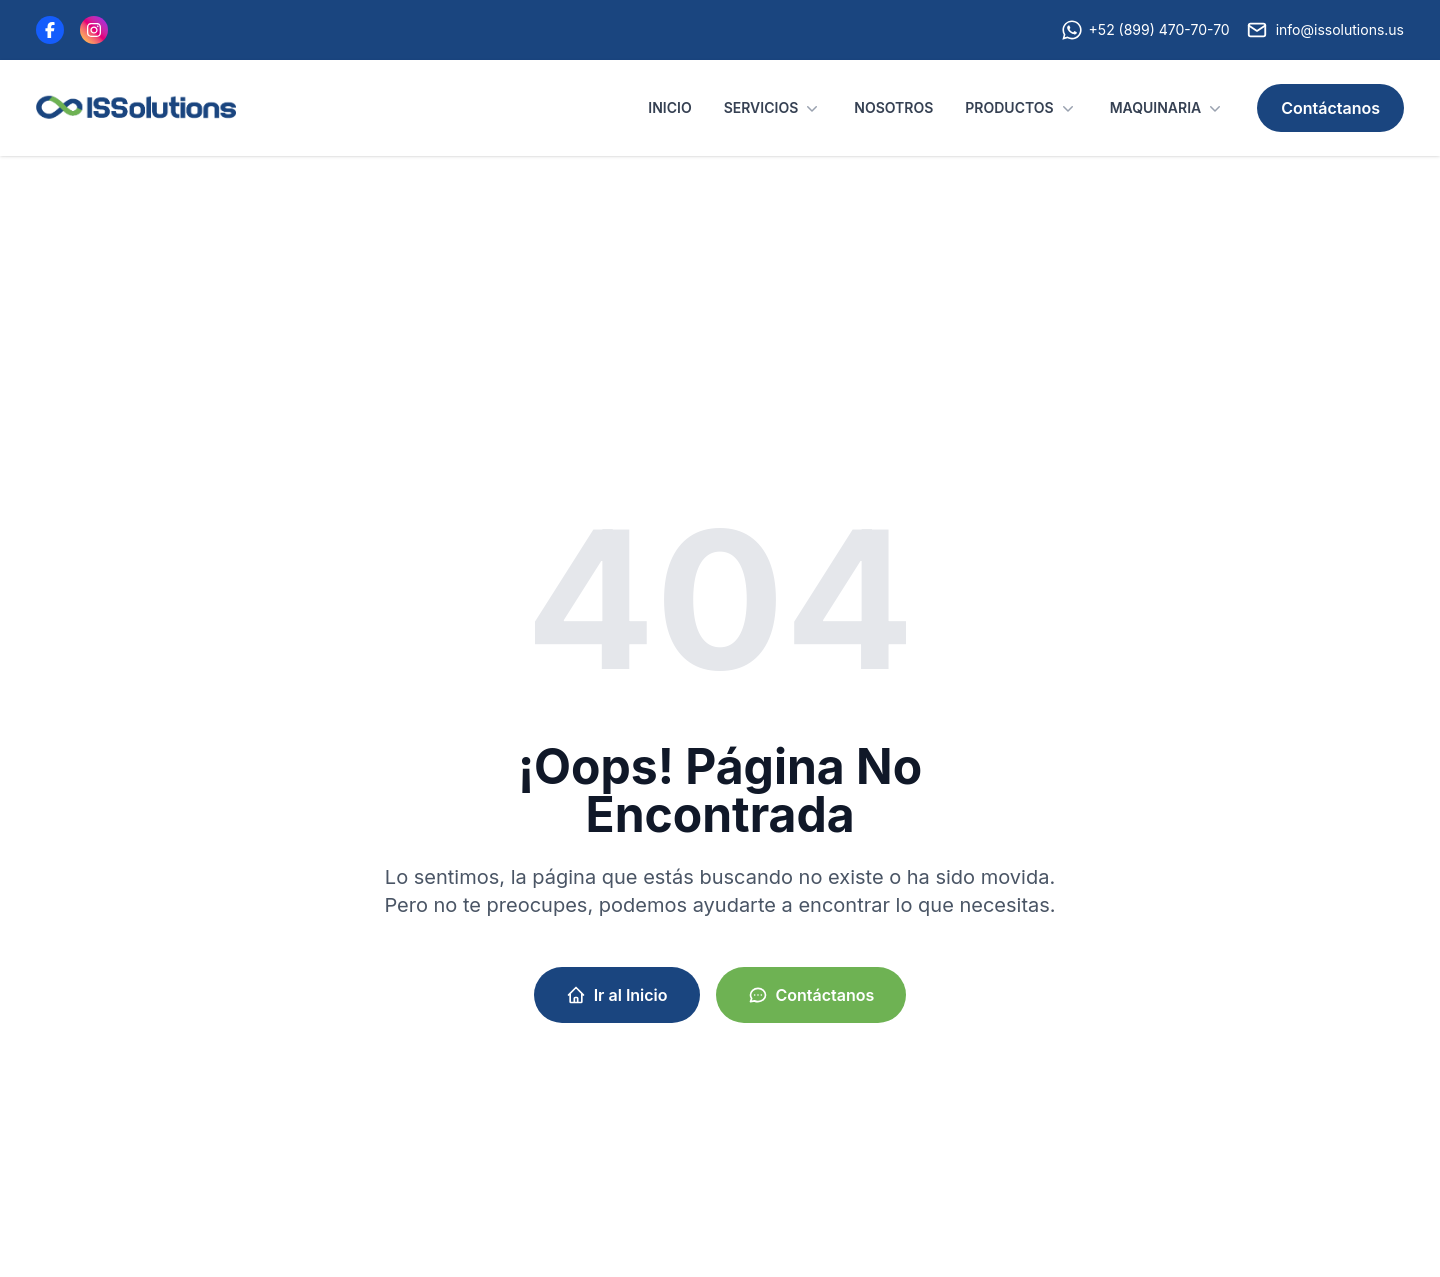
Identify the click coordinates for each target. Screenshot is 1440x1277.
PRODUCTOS (1021, 108)
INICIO (669, 107)
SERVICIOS (773, 108)
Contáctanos (1330, 108)
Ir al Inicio (617, 995)
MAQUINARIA (1168, 108)
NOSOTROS (893, 107)
